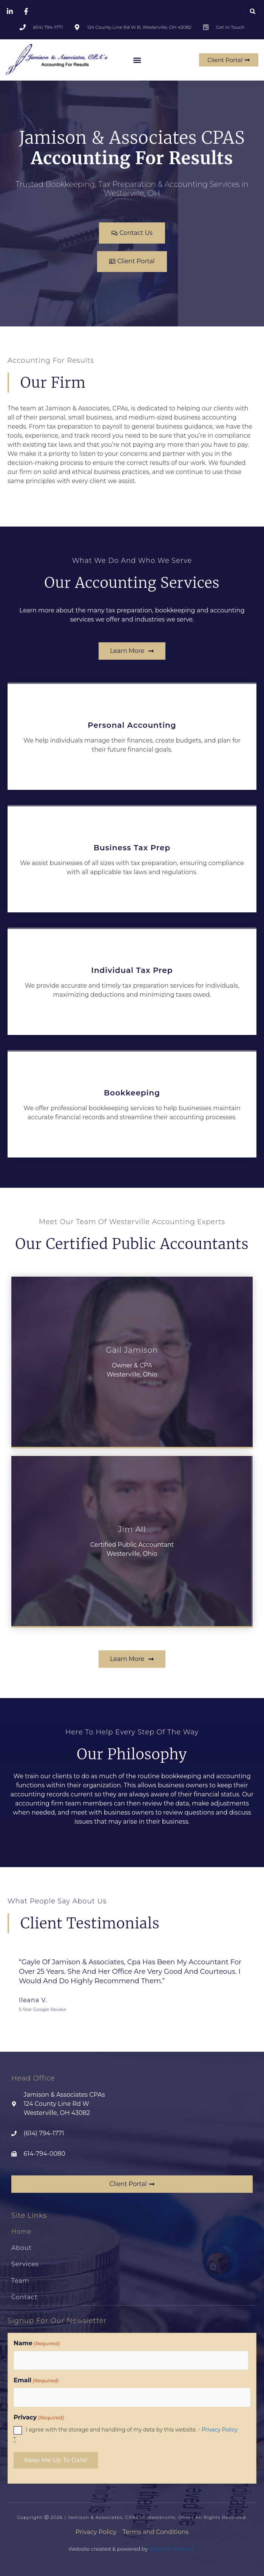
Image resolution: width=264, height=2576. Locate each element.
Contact (24, 2297)
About (21, 2247)
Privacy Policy (220, 2429)
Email (36, 2380)
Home (21, 2231)
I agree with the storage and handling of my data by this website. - (126, 2434)
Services (25, 2264)
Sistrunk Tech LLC (172, 2548)
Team (20, 2280)
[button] (252, 11)
